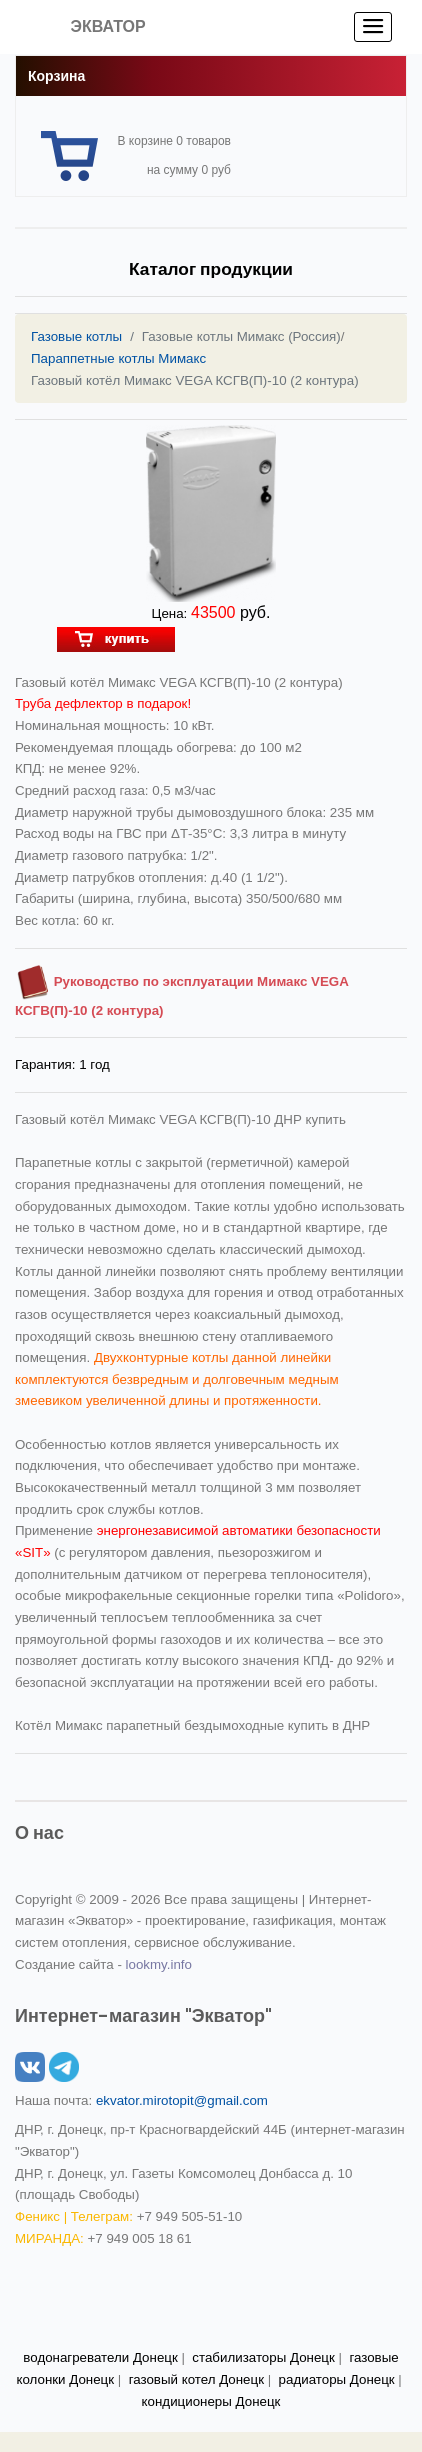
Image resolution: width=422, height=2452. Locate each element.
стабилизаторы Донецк (263, 2357)
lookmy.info (159, 1964)
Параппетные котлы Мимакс (118, 358)
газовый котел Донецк (196, 2379)
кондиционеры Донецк (211, 2401)
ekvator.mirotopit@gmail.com (182, 2100)
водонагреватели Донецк (100, 2357)
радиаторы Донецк (337, 2379)
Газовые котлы (76, 336)
